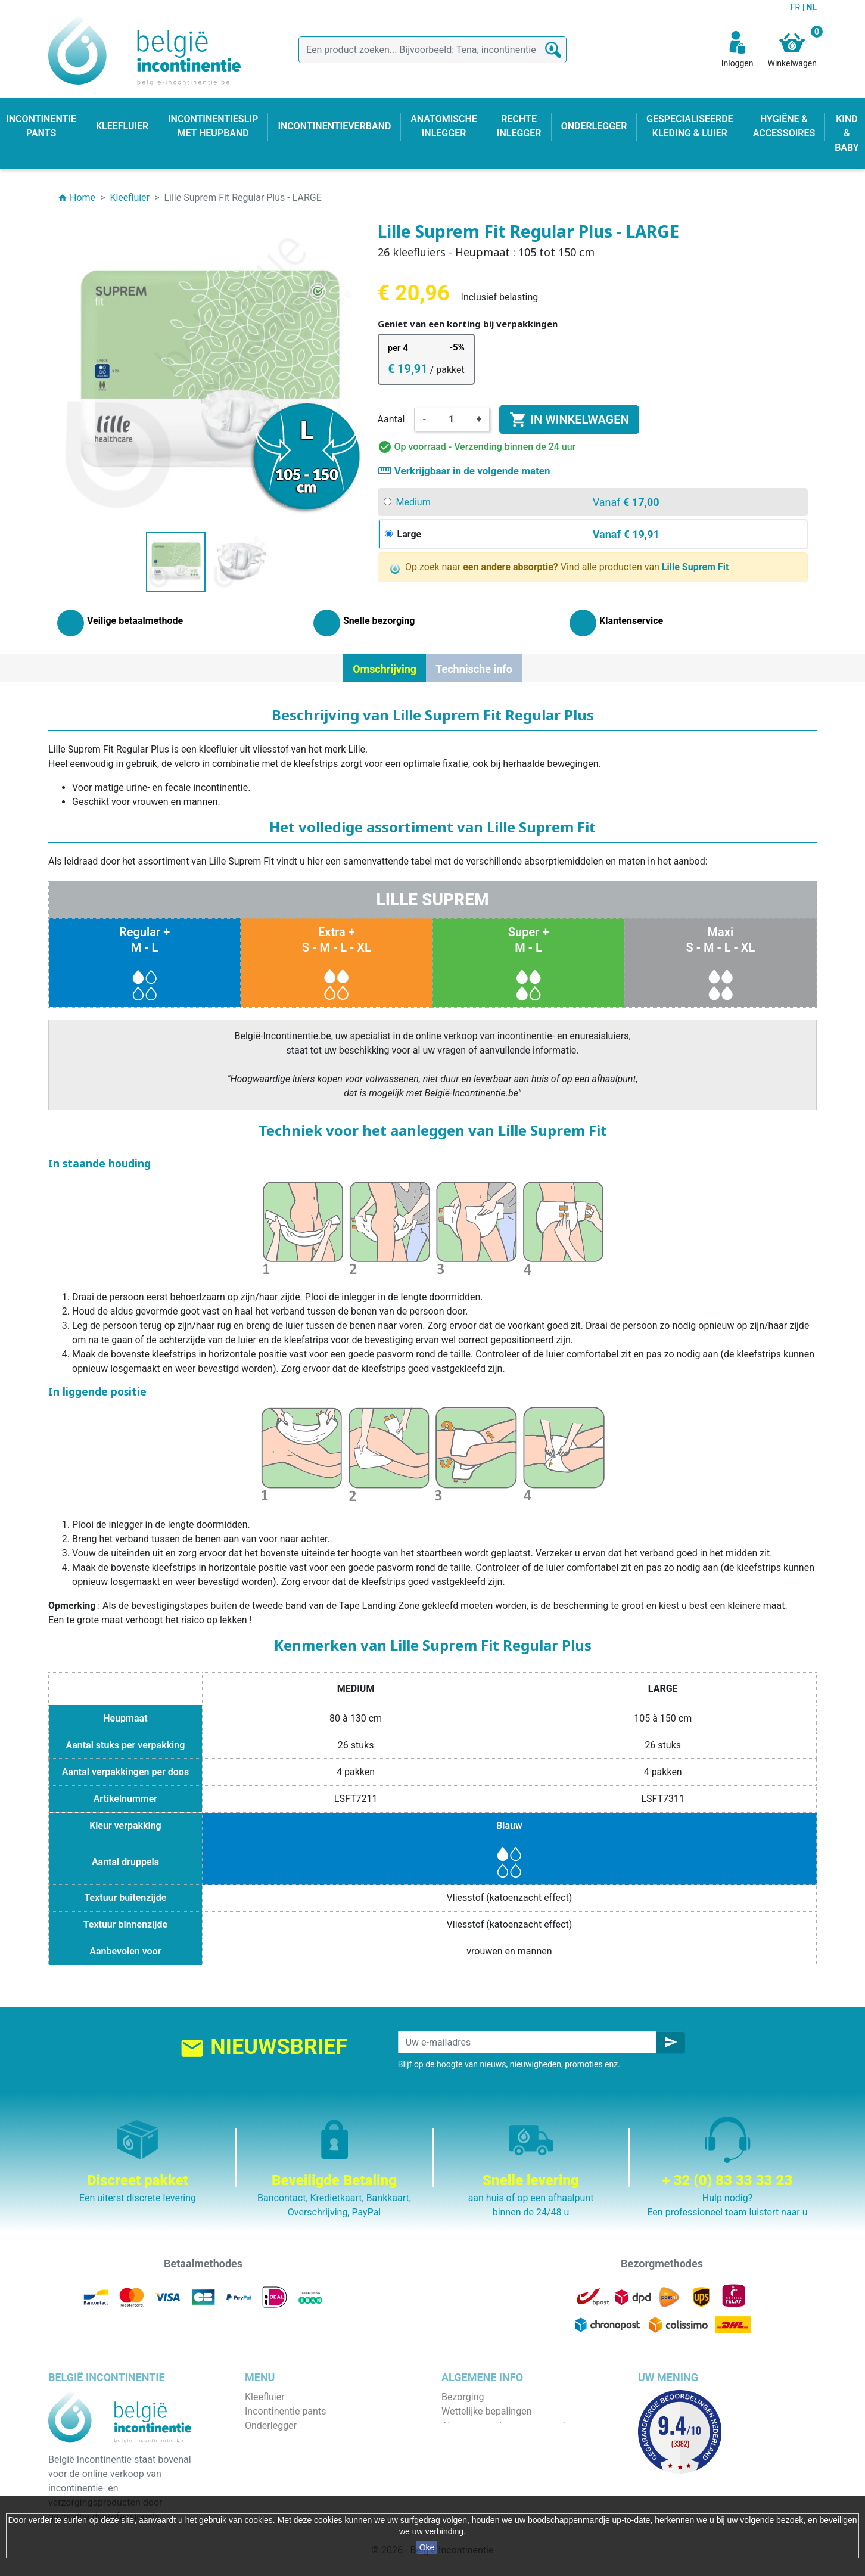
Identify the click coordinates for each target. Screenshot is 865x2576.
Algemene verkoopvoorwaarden (508, 2425)
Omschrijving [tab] (384, 669)
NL (812, 7)
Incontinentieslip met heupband (311, 2440)
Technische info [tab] (473, 669)
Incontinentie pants (285, 2411)
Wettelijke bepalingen (486, 2411)
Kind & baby (270, 2482)
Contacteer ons (473, 2482)
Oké (427, 2547)
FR (796, 7)
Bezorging (462, 2397)
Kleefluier (265, 2397)
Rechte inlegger (277, 2468)
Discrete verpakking (483, 2468)
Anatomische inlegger (291, 2454)
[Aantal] (451, 419)
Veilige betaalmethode (488, 2454)
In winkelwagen (568, 419)
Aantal (391, 419)
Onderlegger (271, 2425)
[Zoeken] (432, 49)
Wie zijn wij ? (468, 2440)
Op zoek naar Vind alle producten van (559, 567)
